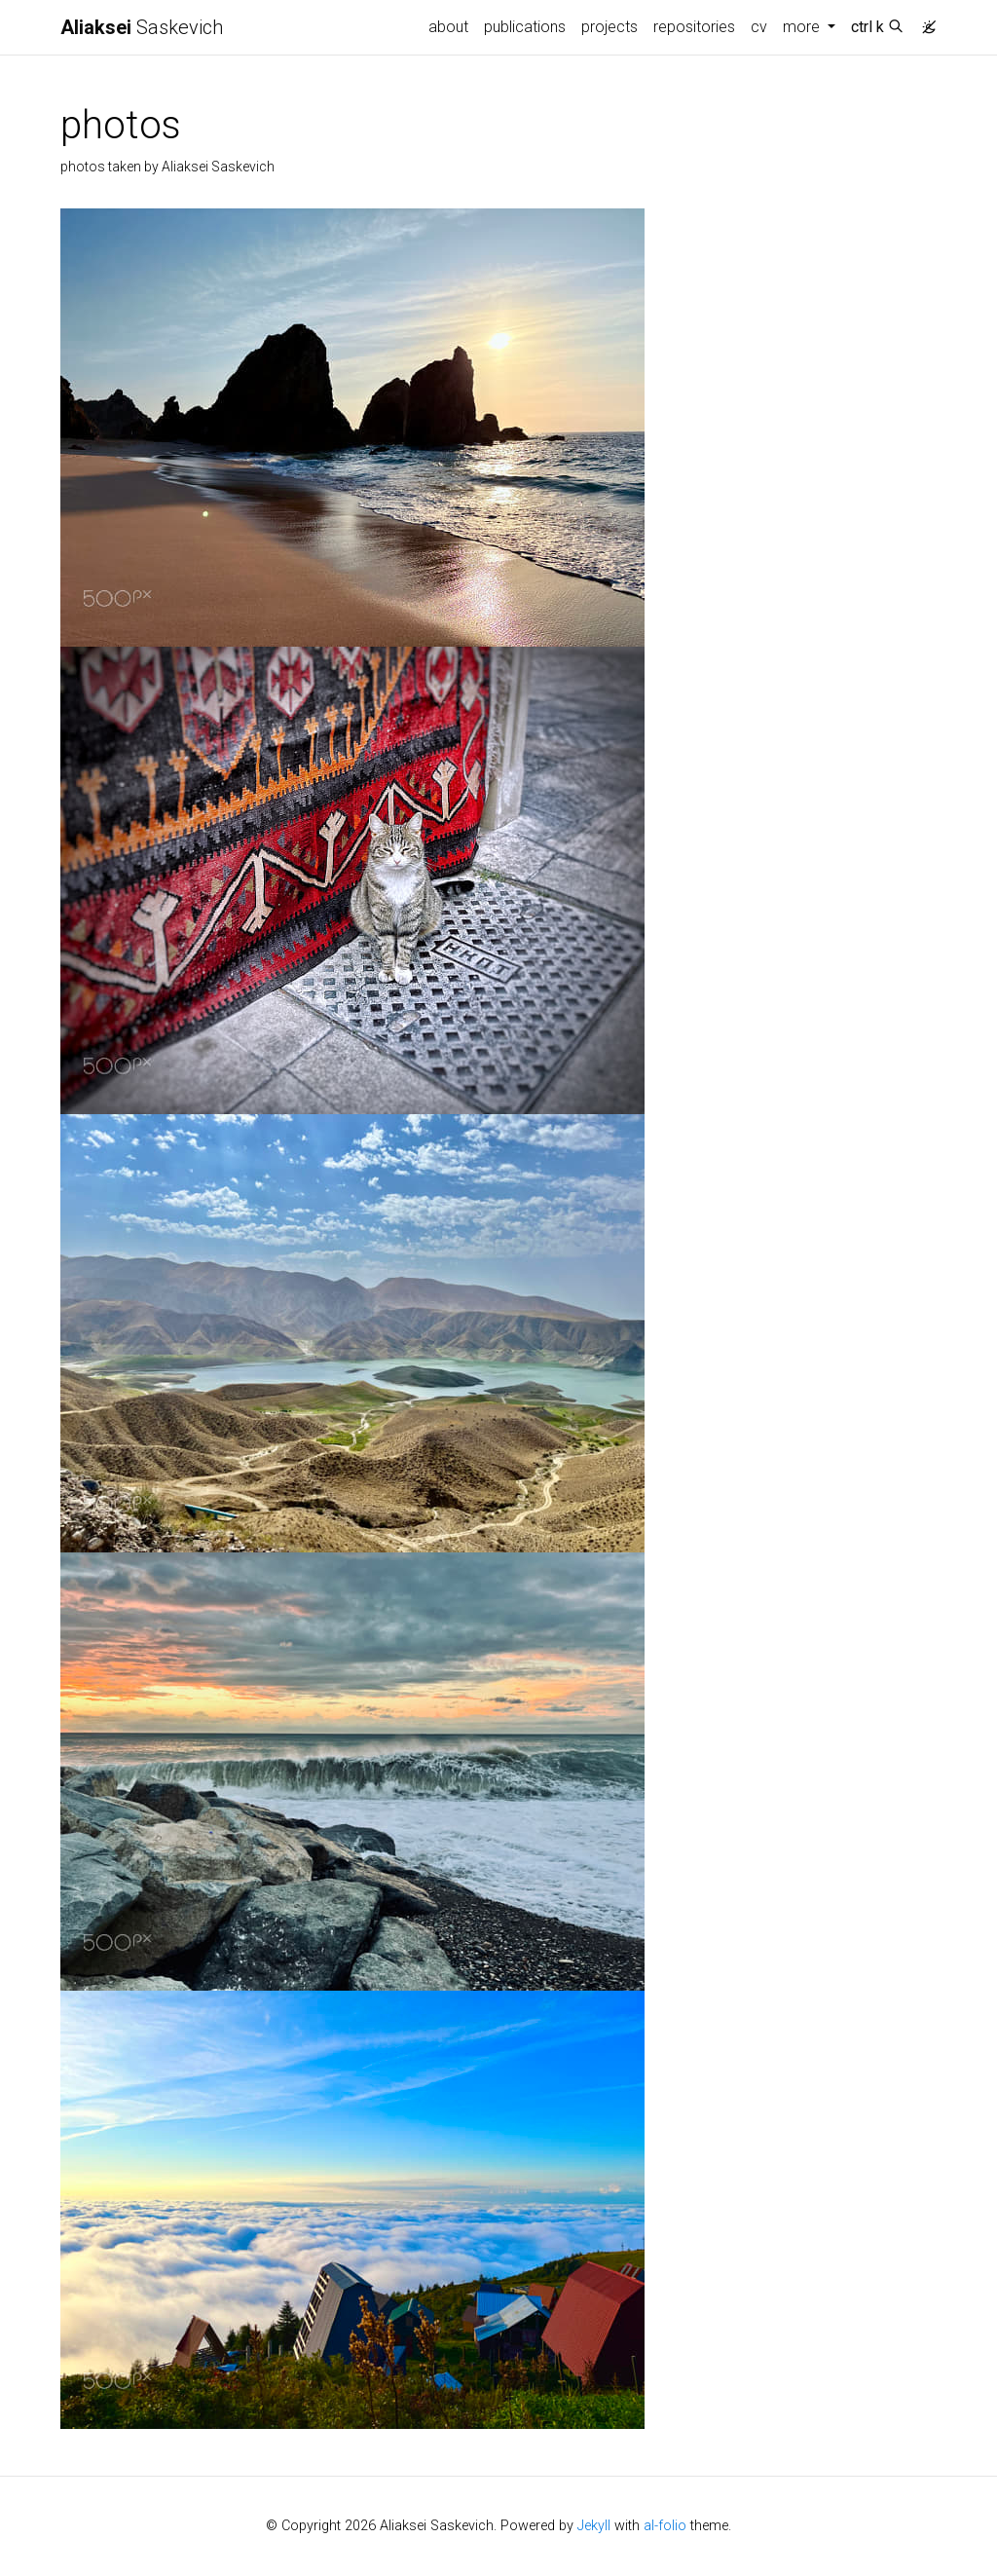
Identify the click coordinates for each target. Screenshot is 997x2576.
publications (525, 27)
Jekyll (593, 2526)
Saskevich (141, 27)
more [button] (803, 27)
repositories (694, 27)
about (448, 27)
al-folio (665, 2526)
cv (759, 27)
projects (609, 27)
